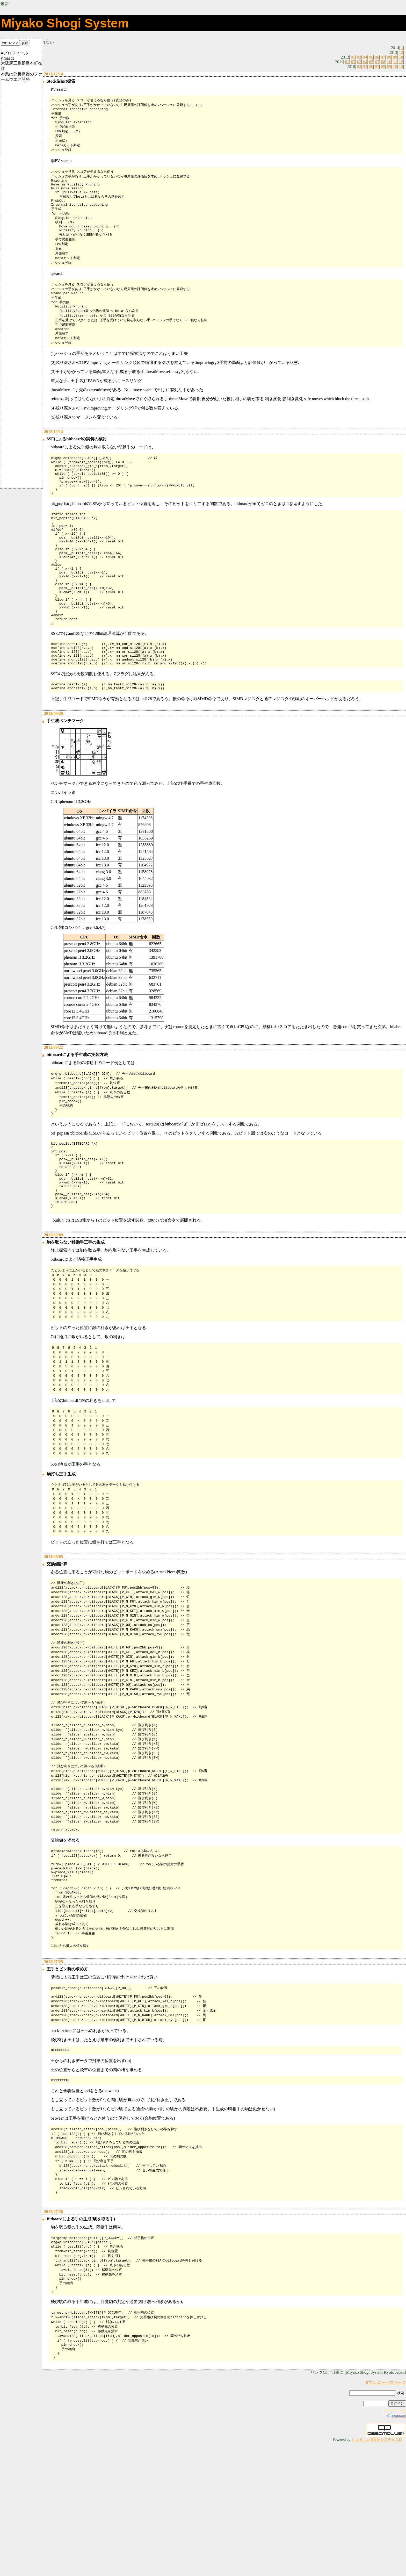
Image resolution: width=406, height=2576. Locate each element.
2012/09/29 (53, 769)
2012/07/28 (53, 2336)
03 (359, 62)
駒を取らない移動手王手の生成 (75, 1316)
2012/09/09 (53, 1309)
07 (383, 57)
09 (395, 57)
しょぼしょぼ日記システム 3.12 (376, 2573)
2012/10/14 (53, 451)
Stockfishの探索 (60, 81)
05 (371, 57)
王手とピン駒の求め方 (67, 2082)
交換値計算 (56, 1648)
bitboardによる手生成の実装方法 (77, 1110)
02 (359, 57)
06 (377, 57)
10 (401, 57)
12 (401, 52)
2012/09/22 (53, 1103)
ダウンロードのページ (385, 2516)
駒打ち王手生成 (61, 1556)
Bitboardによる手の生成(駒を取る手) (80, 2343)
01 (353, 57)
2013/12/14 (53, 74)
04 (365, 57)
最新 (5, 4)
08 (389, 57)
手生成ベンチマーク (65, 776)
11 (395, 62)
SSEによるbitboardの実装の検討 (76, 458)
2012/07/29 (53, 2075)
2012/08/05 (53, 1641)
